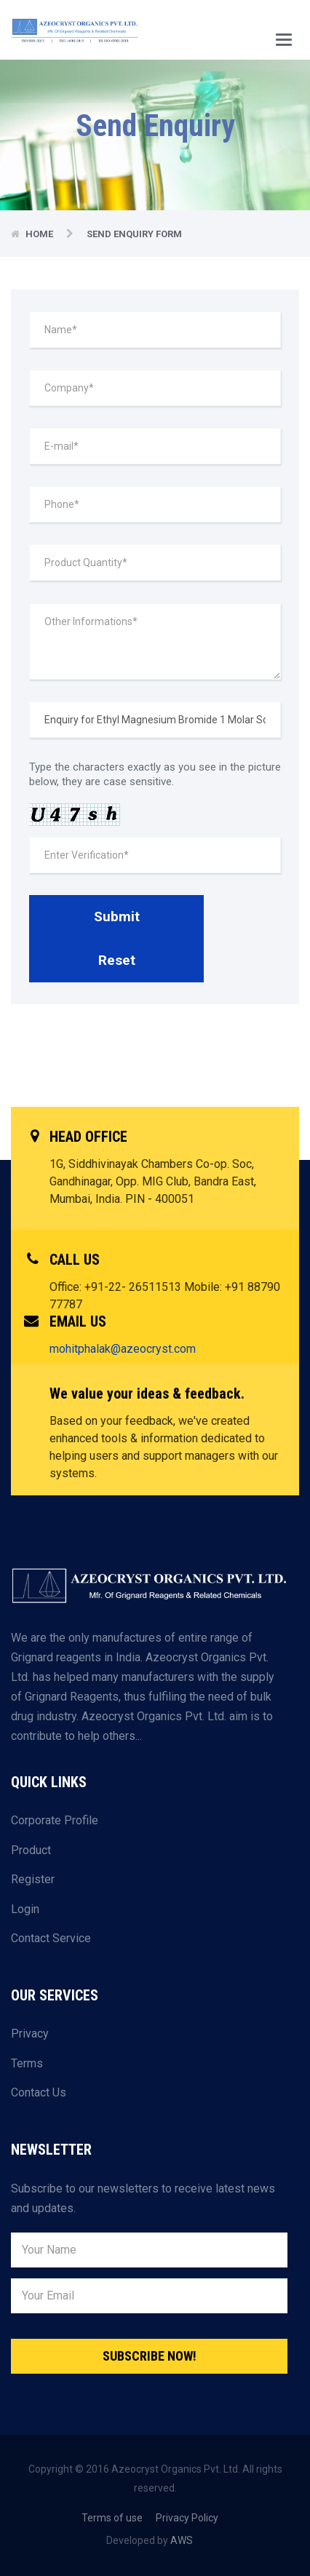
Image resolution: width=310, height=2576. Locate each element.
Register (33, 1879)
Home (39, 233)
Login (25, 1909)
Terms (27, 2063)
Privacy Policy (187, 2518)
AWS (181, 2540)
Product (31, 1850)
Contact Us (38, 2092)
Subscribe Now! (149, 2356)
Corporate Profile (54, 1820)
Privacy (30, 2033)
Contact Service (51, 1938)
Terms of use (112, 2518)
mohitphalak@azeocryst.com (122, 1349)
